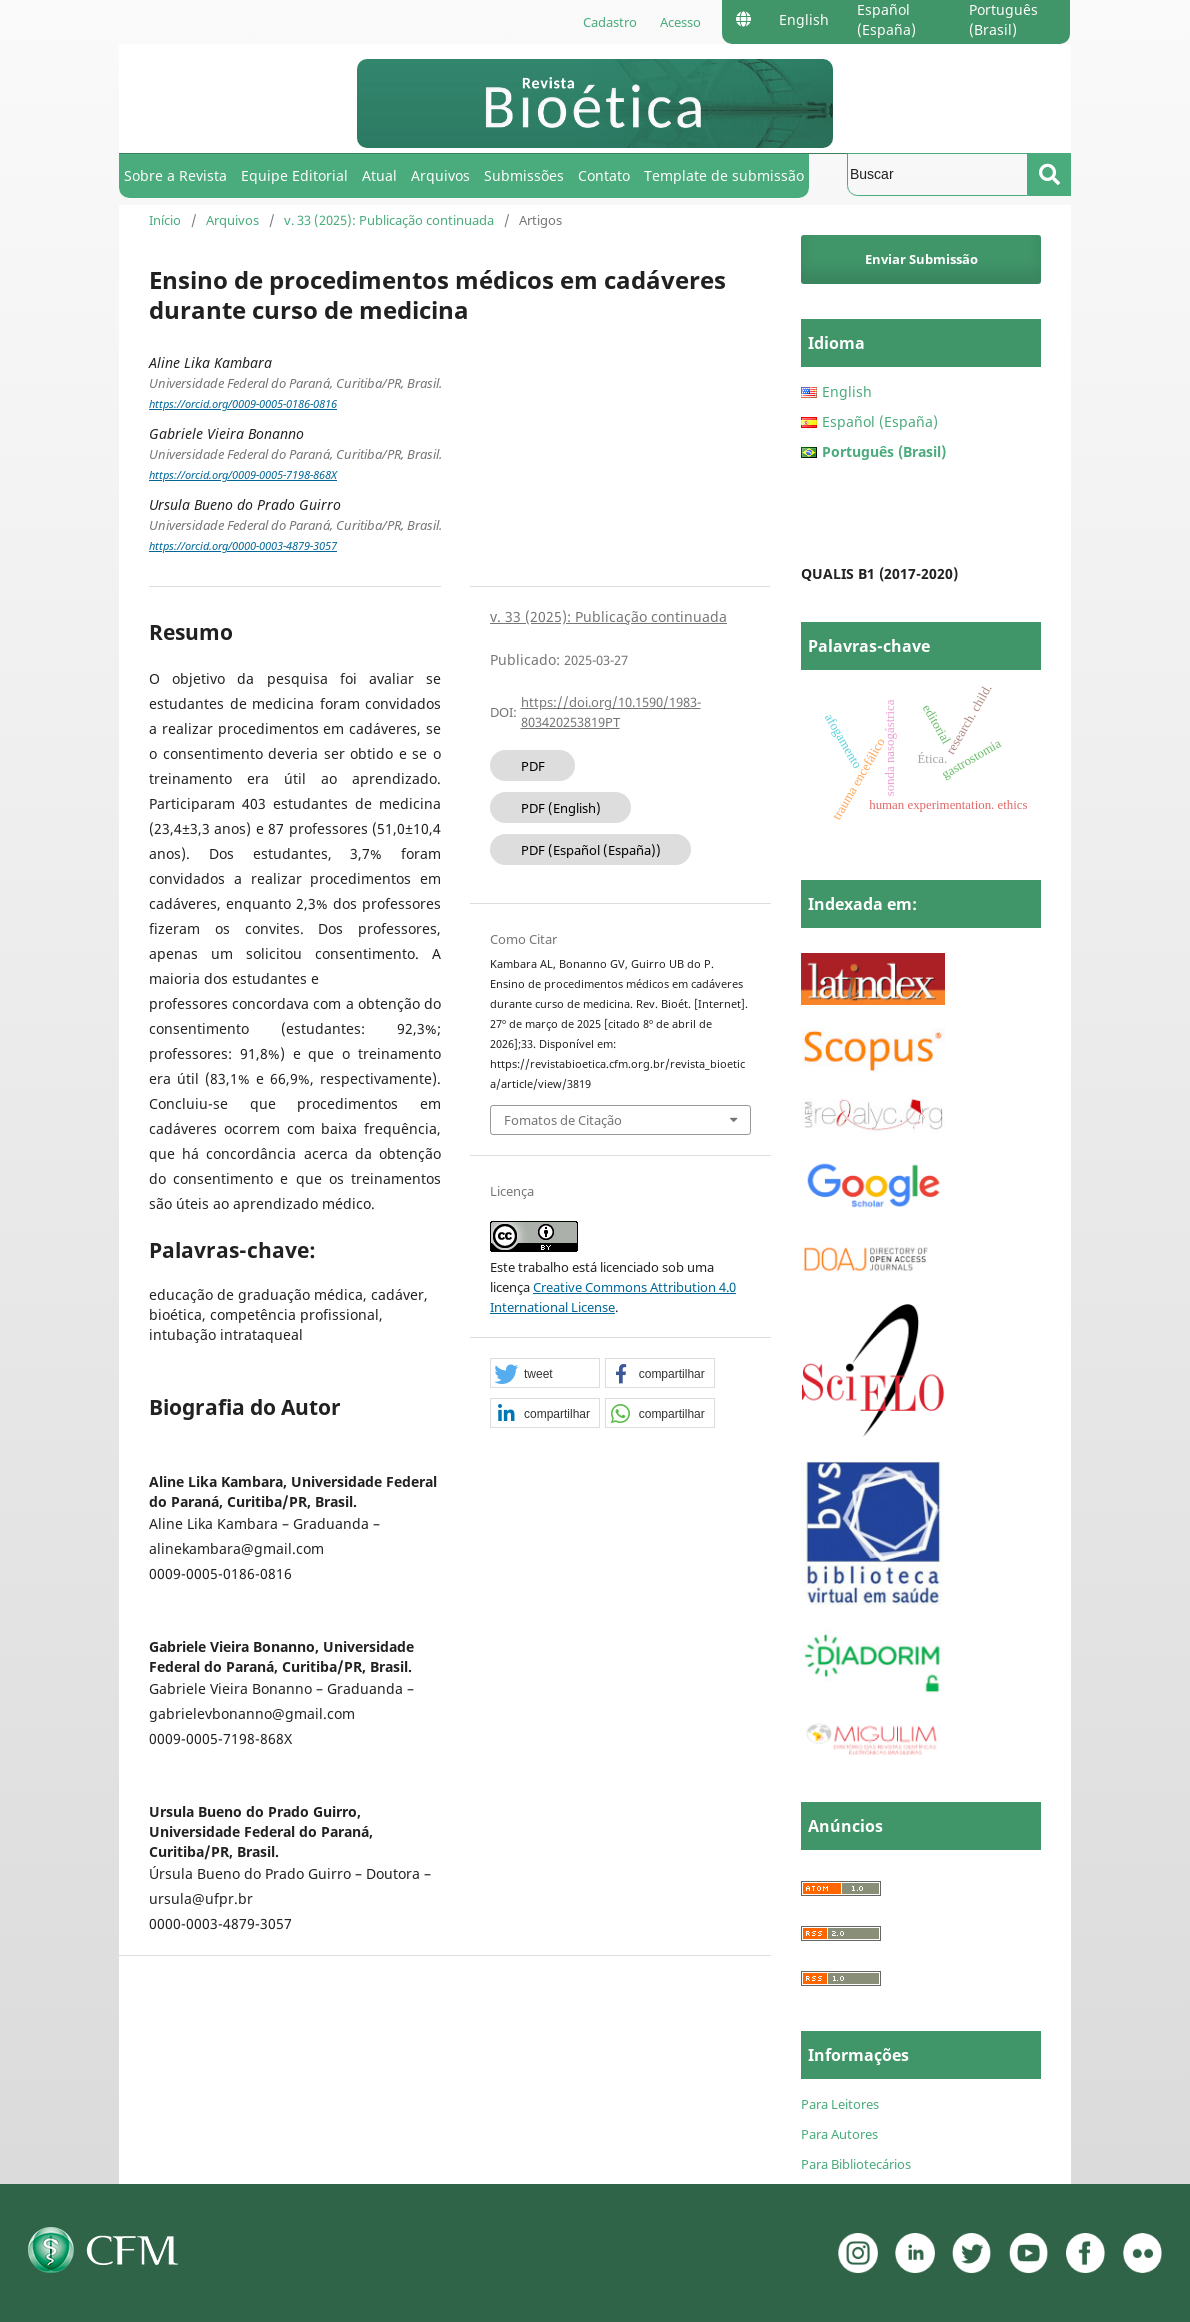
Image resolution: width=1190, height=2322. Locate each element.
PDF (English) (561, 808)
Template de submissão (724, 175)
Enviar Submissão (921, 259)
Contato (604, 175)
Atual (379, 175)
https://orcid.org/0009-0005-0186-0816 (243, 404)
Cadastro (610, 22)
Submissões (524, 175)
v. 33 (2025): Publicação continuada (389, 220)
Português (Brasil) (1003, 19)
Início (165, 220)
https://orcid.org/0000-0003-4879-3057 (243, 546)
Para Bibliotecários (856, 2164)
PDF (533, 766)
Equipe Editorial (294, 175)
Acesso (680, 22)
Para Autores (839, 2134)
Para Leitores (840, 2104)
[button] (545, 1374)
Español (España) (886, 19)
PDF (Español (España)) (591, 850)
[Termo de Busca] (937, 174)
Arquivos (440, 175)
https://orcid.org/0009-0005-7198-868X (243, 475)
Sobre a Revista (175, 175)
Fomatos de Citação (563, 1120)
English (804, 19)
